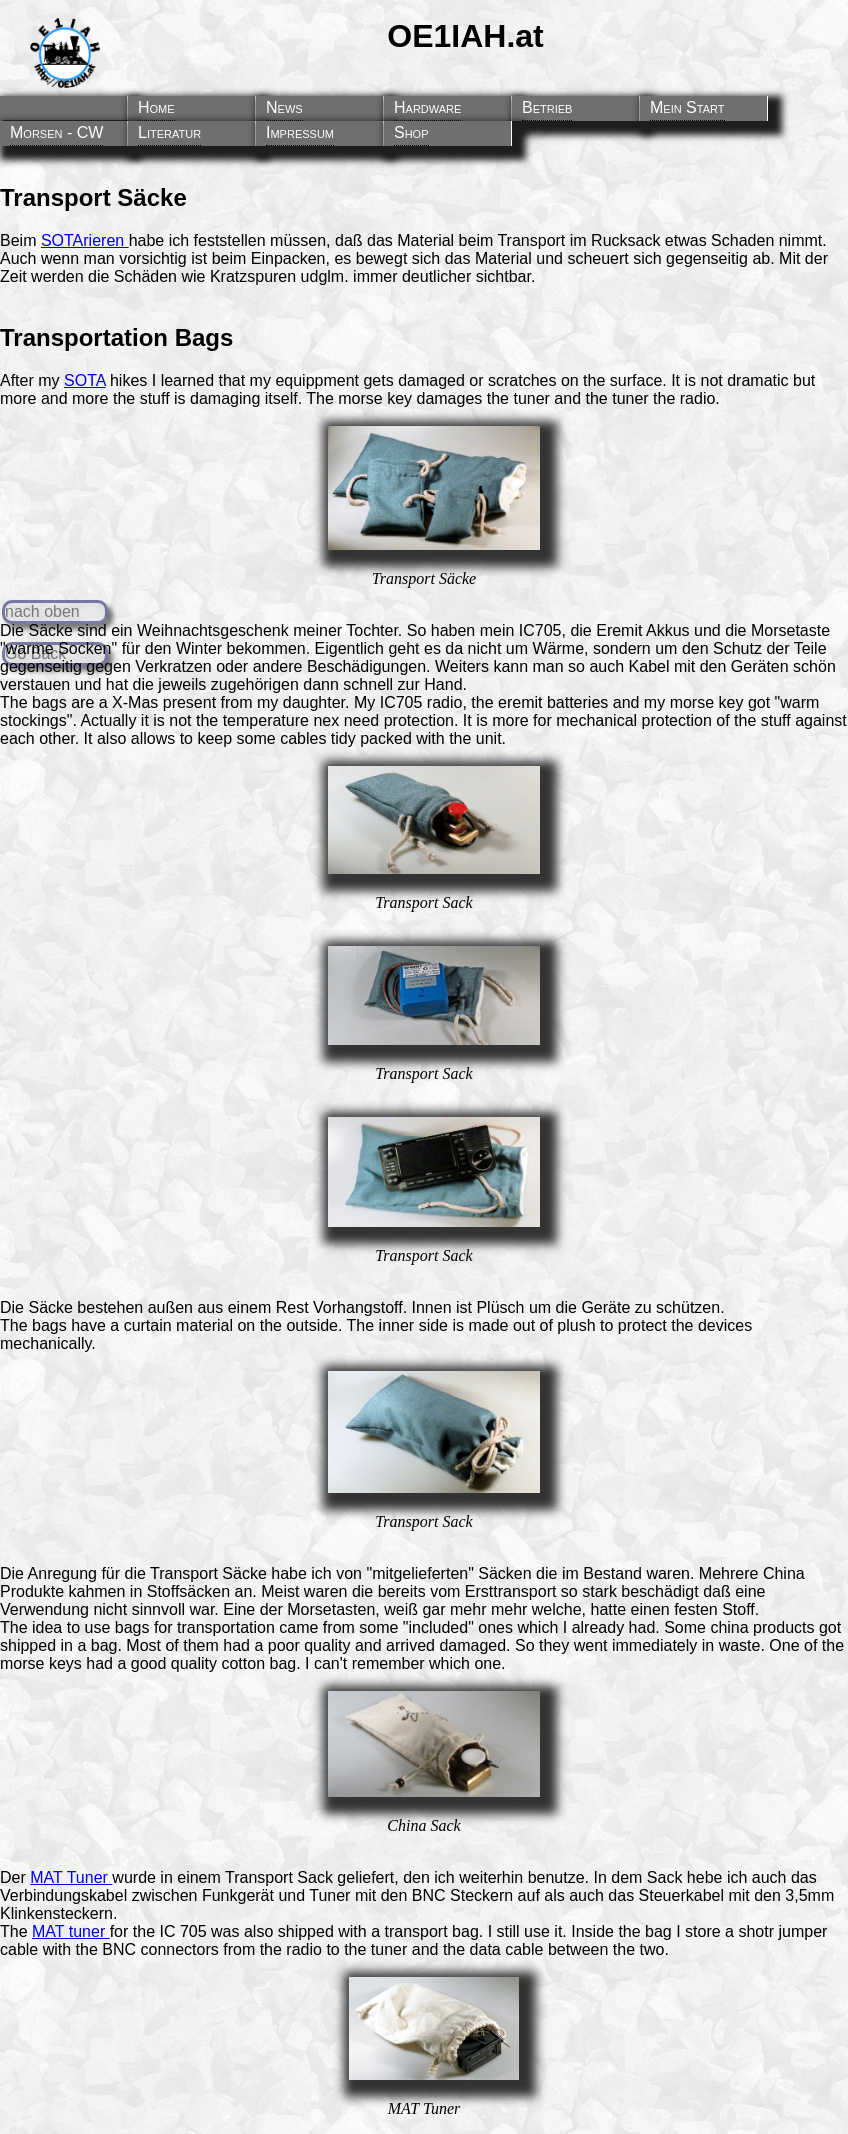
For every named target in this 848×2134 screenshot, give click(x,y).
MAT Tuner (71, 1877)
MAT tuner (71, 1931)
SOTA (85, 380)
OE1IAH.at (465, 36)
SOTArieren (85, 240)
